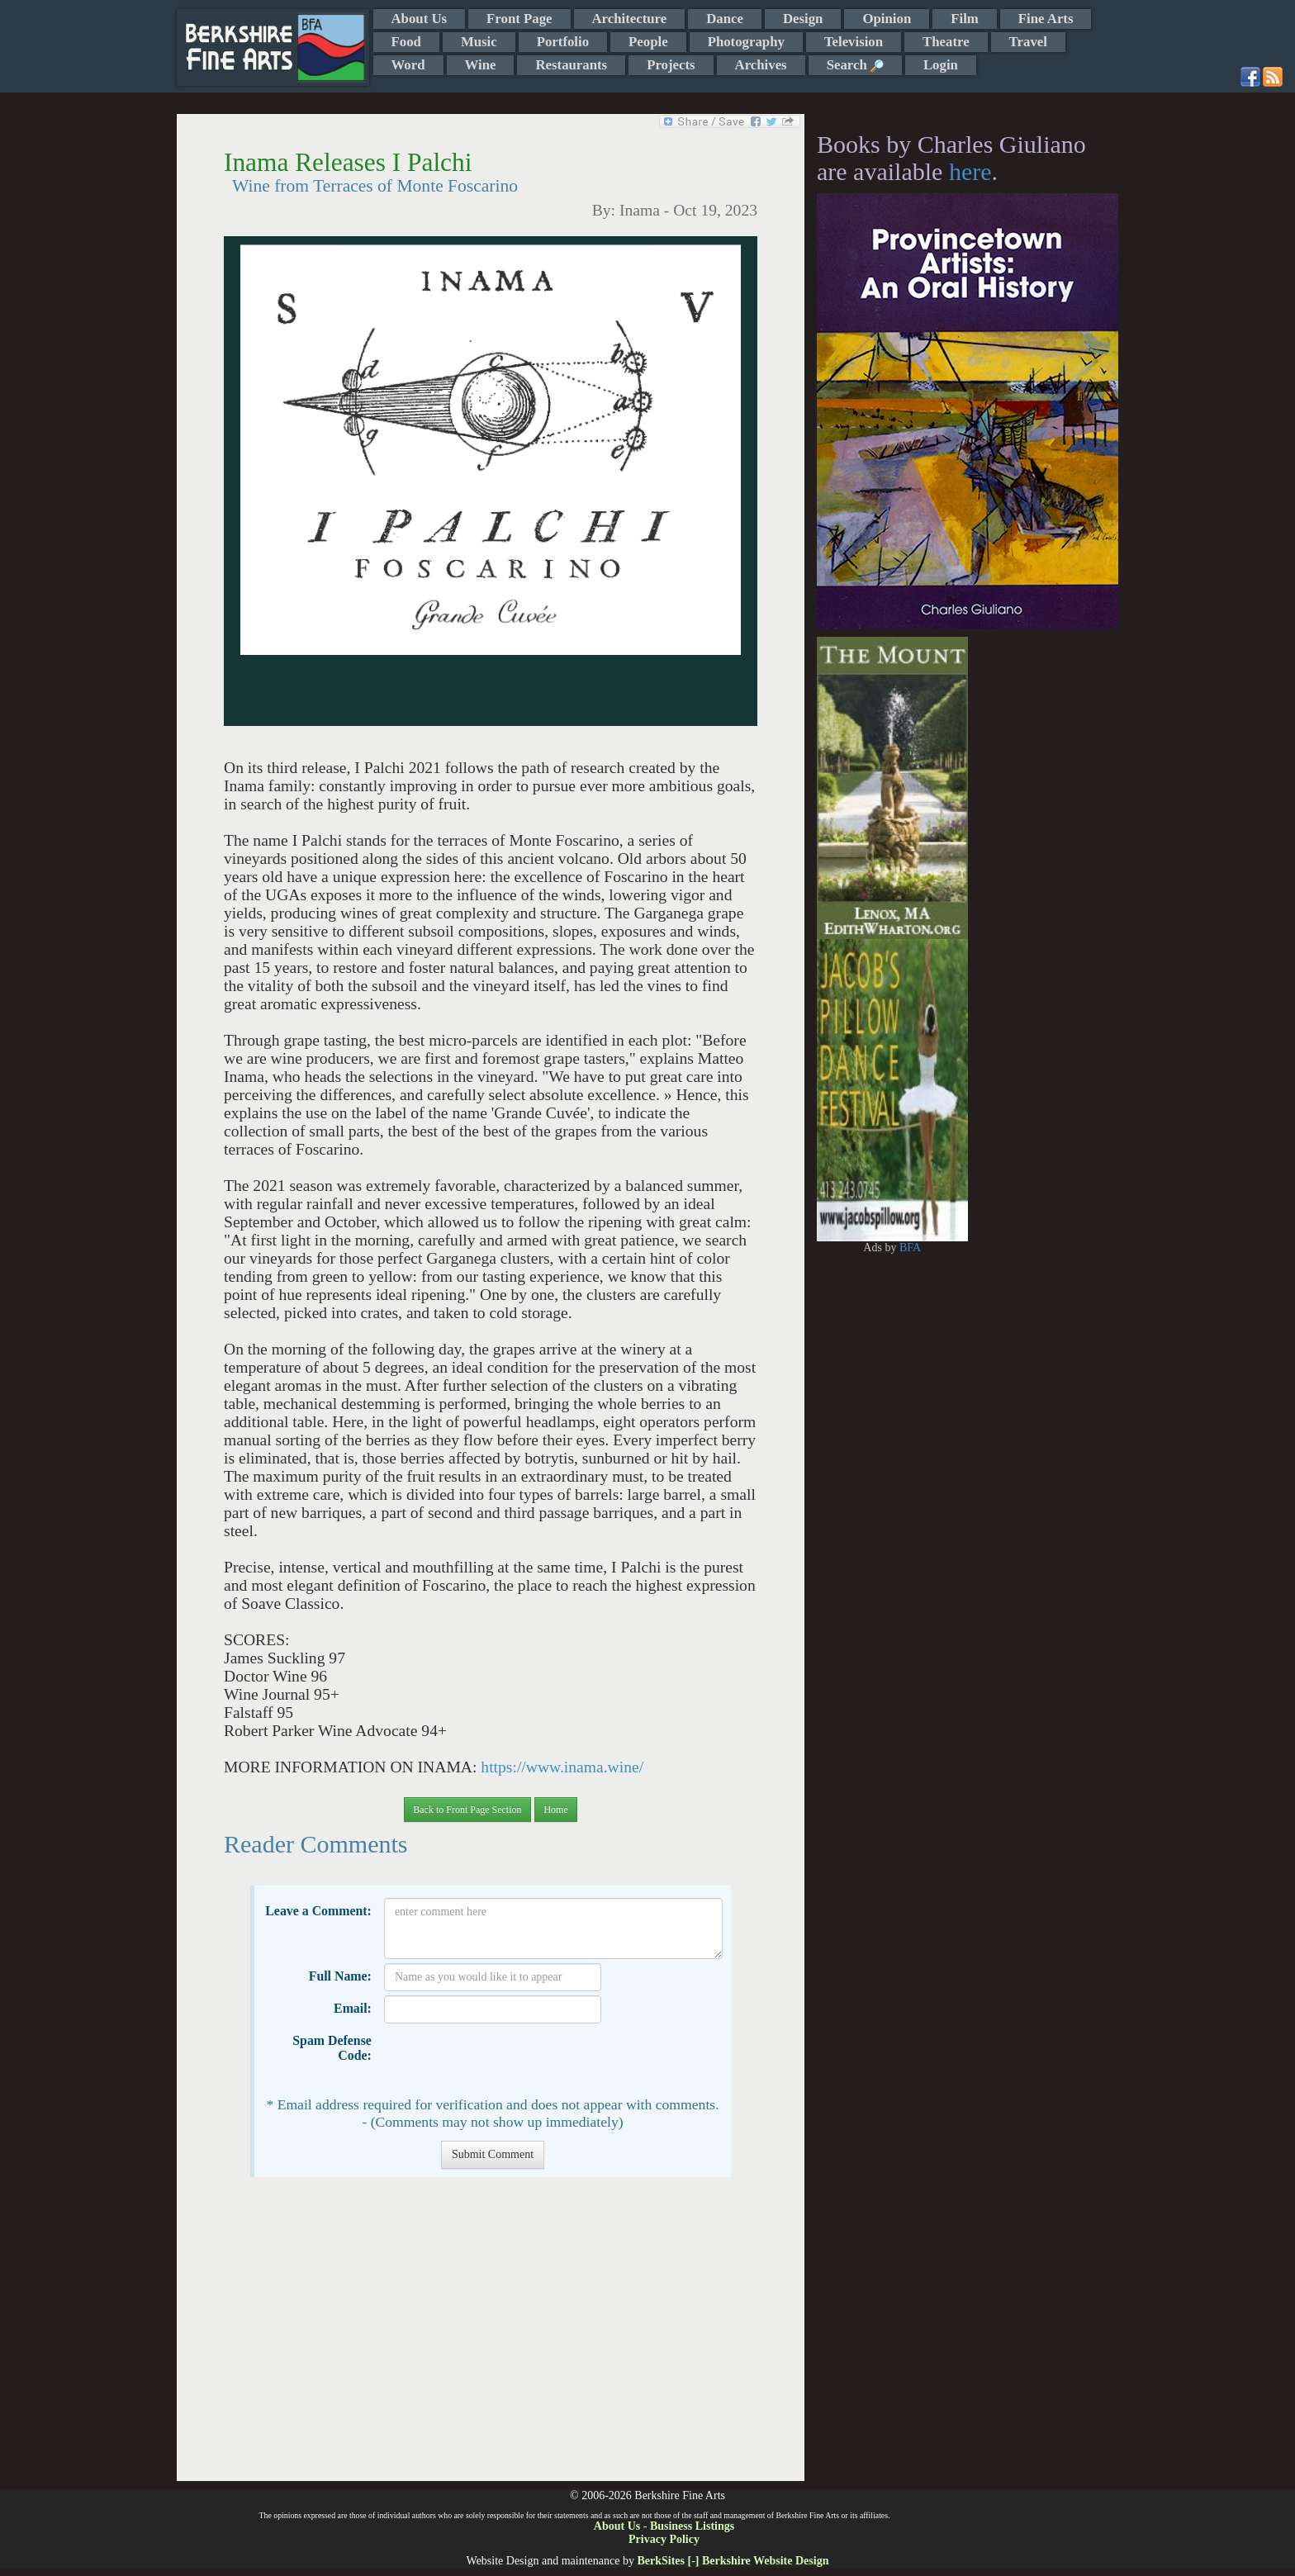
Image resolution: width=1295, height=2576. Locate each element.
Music (479, 42)
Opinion (886, 18)
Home (555, 1809)
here (970, 171)
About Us (419, 18)
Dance (724, 18)
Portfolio (563, 42)
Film (965, 18)
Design (803, 18)
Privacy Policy (664, 2539)
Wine (480, 65)
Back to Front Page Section (467, 1809)
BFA (910, 1247)
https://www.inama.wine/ (562, 1767)
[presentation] (509, 2060)
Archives (761, 65)
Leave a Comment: (318, 1911)
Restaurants (571, 65)
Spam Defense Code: (332, 2047)
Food (406, 42)
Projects (671, 65)
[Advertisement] (490, 2337)
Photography (746, 42)
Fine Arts (1046, 18)
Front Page (519, 18)
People (648, 42)
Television (853, 42)
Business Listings (692, 2526)
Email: (353, 2008)
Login (940, 65)
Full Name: (340, 1976)
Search (855, 65)
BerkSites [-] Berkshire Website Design (732, 2561)
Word (408, 65)
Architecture (629, 18)
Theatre (946, 42)
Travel (1028, 42)
